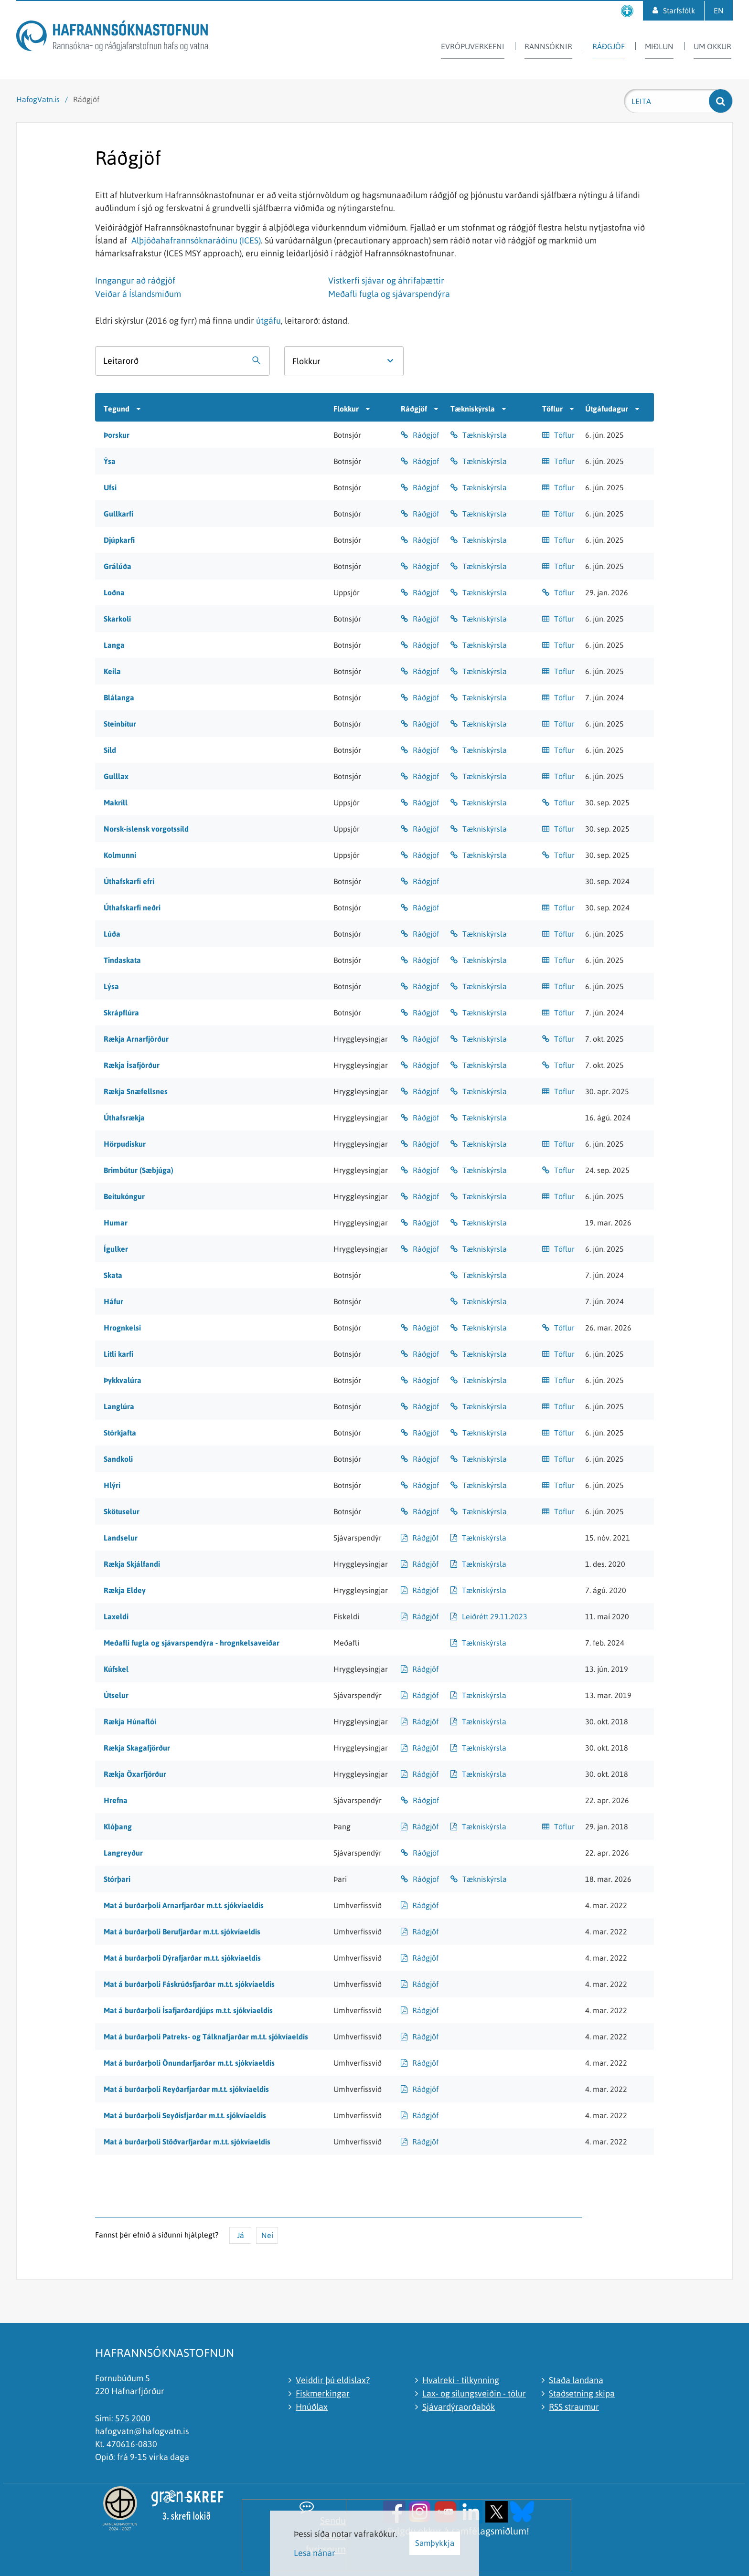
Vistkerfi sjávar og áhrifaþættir (386, 280)
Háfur (113, 1301)
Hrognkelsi (122, 1327)
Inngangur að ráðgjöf (135, 280)
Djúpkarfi (119, 540)
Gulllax (116, 776)
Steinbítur (120, 723)
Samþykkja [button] (434, 2543)
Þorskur (116, 435)
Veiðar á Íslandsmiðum (138, 294)
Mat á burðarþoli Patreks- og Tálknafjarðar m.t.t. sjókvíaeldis (206, 2036)
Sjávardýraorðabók (458, 2407)
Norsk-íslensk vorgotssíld (146, 828)
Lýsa (111, 986)
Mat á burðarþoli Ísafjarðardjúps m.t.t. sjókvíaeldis (188, 2010)
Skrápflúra (121, 1012)
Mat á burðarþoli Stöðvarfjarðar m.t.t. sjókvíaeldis (187, 2141)
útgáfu (268, 321)
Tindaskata (122, 960)
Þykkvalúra (122, 1380)
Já (240, 2235)
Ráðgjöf (86, 99)
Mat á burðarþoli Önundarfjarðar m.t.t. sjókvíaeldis (189, 2063)
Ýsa (110, 461)
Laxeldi (116, 1616)
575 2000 (132, 2418)
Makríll (116, 802)
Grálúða (117, 566)
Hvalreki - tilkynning (460, 2380)
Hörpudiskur (125, 1144)
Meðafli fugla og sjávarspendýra (389, 294)
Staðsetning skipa (582, 2393)
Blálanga (119, 697)
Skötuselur (121, 1511)
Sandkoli (118, 1459)
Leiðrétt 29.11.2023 (494, 1616)
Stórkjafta (120, 1432)
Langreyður (123, 1852)
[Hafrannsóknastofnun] (112, 37)
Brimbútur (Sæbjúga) (138, 1170)
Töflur (564, 435)
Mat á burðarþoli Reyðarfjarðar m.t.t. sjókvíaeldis (186, 2089)
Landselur (121, 1537)
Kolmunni (120, 855)
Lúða (112, 933)
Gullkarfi (118, 513)
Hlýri (112, 1485)
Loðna (114, 592)
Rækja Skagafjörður (137, 1747)
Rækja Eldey (125, 1590)
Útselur (116, 1695)
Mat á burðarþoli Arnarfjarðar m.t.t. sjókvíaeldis (184, 1905)
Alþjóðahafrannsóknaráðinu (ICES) (196, 240)
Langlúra (119, 1406)
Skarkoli (117, 618)
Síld (110, 750)
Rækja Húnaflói (130, 1721)
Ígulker (116, 1249)
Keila (112, 671)
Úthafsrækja (124, 1117)
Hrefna (116, 1800)
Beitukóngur (124, 1196)
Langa (114, 645)
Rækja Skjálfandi (132, 1564)
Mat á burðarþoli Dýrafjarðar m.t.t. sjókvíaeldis (182, 1957)
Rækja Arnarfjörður (136, 1039)
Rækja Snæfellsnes (136, 1091)
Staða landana (576, 2380)
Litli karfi (118, 1354)
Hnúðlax (312, 2407)
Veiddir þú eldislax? (333, 2380)
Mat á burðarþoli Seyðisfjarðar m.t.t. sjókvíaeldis (185, 2115)
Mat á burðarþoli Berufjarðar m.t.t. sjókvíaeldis (182, 1931)
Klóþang (118, 1826)
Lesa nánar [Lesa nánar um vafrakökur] (314, 2553)
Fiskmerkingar (323, 2393)
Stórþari (117, 1879)
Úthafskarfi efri (129, 881)
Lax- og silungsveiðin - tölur (474, 2393)
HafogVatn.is (38, 99)
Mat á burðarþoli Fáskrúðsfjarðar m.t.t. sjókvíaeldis (189, 1984)
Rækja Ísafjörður (132, 1065)
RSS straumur (574, 2407)
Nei (267, 2235)
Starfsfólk (679, 10)
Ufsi (110, 487)
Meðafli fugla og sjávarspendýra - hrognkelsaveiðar (191, 1642)
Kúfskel (116, 1669)
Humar (116, 1222)
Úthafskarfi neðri (132, 907)
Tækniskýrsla (484, 435)
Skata (113, 1275)
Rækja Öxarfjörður (135, 1774)
